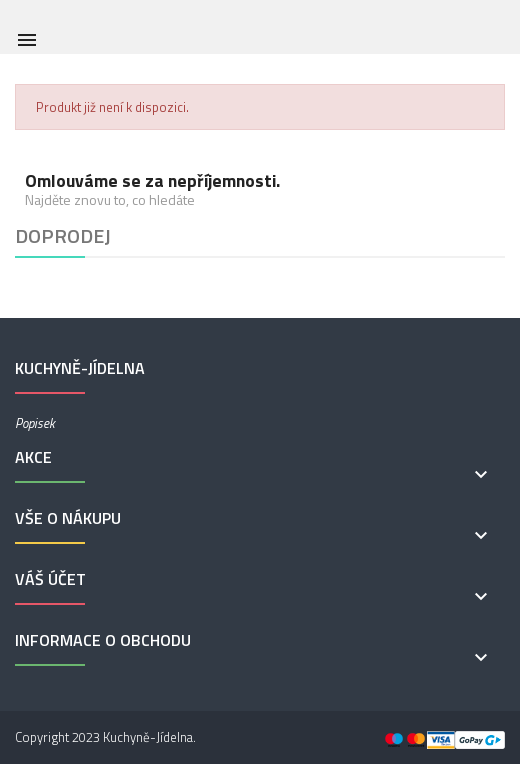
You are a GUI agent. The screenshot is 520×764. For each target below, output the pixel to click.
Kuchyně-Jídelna (148, 737)
